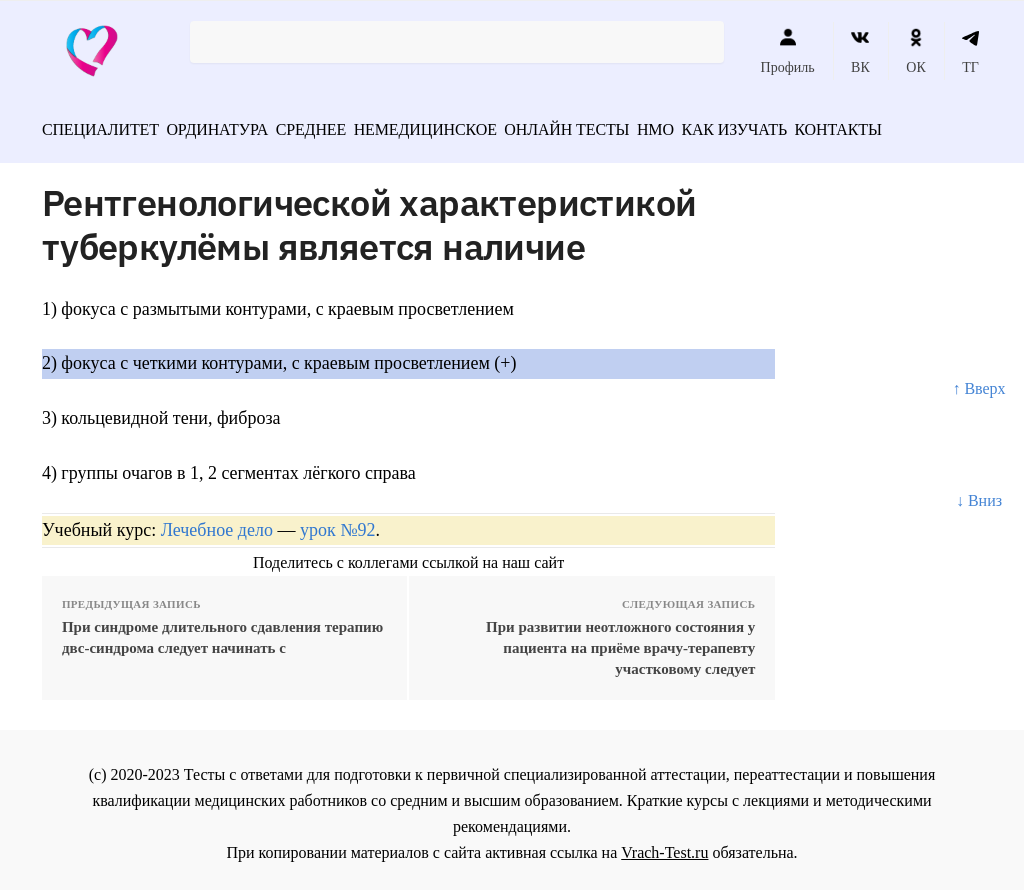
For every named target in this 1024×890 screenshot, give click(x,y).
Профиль (788, 51)
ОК (915, 51)
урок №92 (337, 523)
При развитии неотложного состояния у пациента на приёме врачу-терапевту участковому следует (620, 641)
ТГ (970, 51)
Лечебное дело (217, 523)
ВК (860, 51)
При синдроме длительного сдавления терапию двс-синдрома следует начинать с (222, 630)
